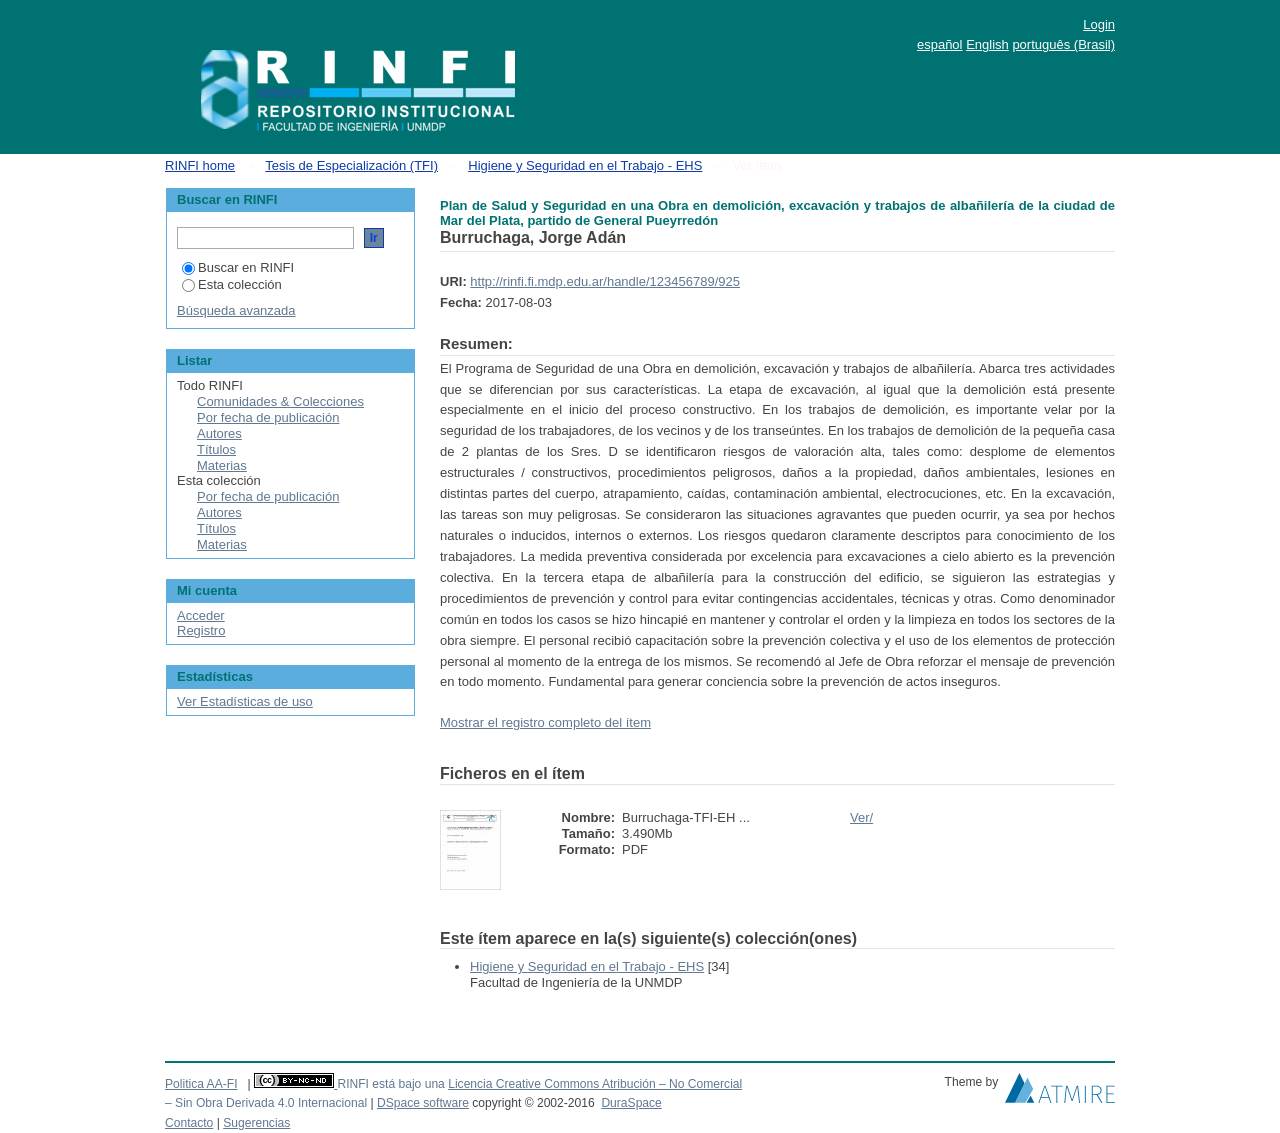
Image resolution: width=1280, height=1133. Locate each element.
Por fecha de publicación (268, 417)
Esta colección (232, 284)
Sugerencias (256, 1123)
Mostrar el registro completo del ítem (545, 722)
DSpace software (423, 1103)
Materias (222, 465)
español (940, 44)
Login (1099, 24)
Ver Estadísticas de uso (245, 701)
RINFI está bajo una (390, 1084)
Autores (219, 433)
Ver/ (861, 817)
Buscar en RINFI (238, 267)
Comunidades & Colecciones (280, 401)
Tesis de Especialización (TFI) (351, 165)
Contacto (189, 1123)
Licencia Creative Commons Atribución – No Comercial (595, 1084)
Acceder (201, 615)
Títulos (216, 449)
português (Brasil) (1063, 44)
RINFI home (200, 165)
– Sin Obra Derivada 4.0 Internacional (266, 1103)
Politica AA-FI (201, 1084)
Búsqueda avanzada (236, 310)
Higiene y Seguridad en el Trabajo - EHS (585, 165)
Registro (201, 630)
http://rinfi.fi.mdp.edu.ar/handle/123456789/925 (605, 281)
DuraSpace (631, 1103)
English (987, 44)
